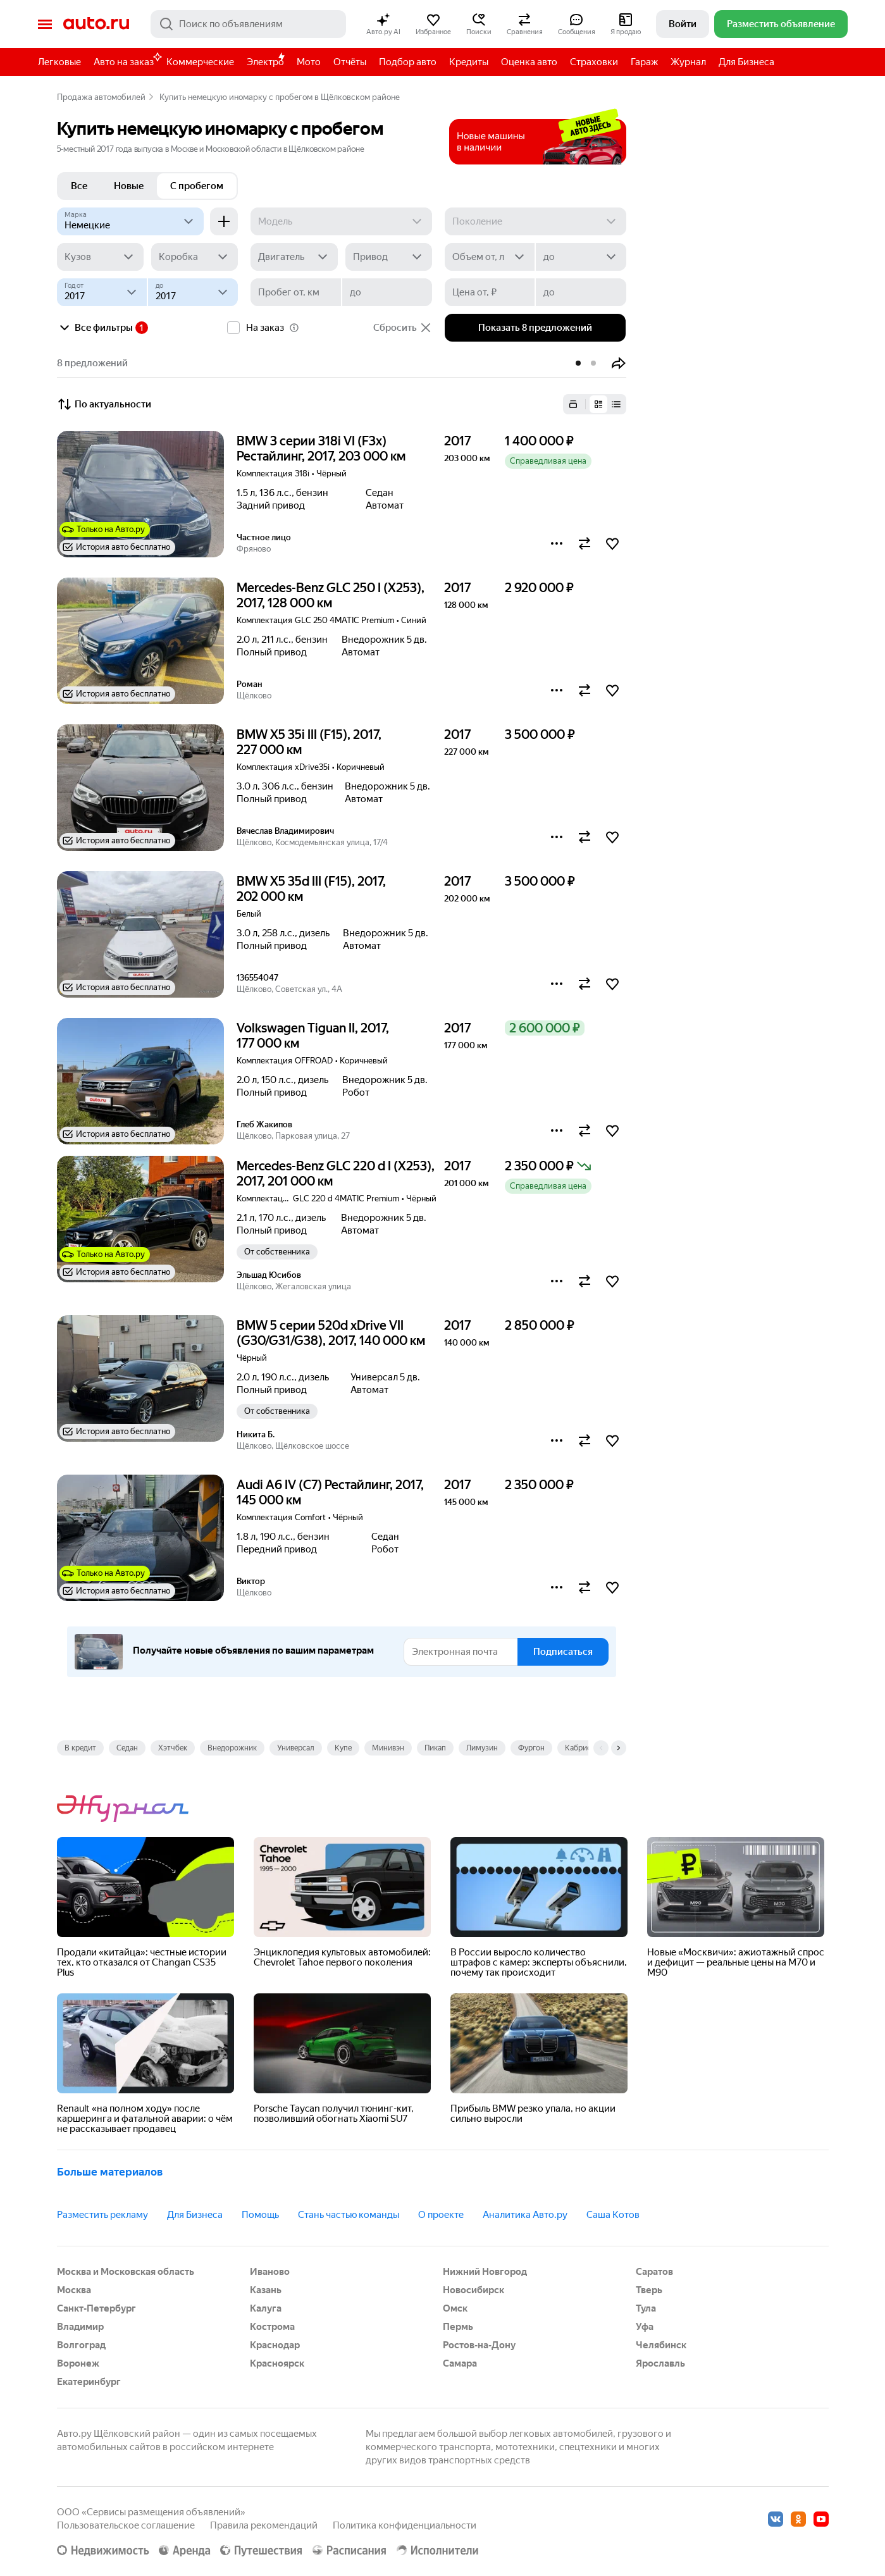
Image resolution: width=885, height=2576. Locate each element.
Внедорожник (232, 1747)
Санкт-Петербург (96, 2308)
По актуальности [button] (104, 404)
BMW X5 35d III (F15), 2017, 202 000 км (311, 889)
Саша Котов (613, 2214)
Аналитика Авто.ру (525, 2214)
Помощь (260, 2214)
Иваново (270, 2271)
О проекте (441, 2214)
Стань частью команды (348, 2214)
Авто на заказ (127, 60)
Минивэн (388, 1747)
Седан (127, 1747)
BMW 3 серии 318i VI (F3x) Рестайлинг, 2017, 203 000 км (321, 448)
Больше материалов (110, 2171)
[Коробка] (194, 257)
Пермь (458, 2326)
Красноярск (277, 2363)
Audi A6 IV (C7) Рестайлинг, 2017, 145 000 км (330, 1492)
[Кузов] (100, 257)
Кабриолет (584, 1747)
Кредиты (468, 62)
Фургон (531, 1747)
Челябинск (661, 2345)
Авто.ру (96, 24)
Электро (265, 62)
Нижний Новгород (485, 2271)
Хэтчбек (172, 1747)
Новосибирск (473, 2290)
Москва (74, 2290)
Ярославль (660, 2363)
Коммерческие (200, 62)
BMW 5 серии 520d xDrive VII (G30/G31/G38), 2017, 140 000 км (331, 1333)
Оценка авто (529, 62)
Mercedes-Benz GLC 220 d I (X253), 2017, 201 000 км (336, 1173)
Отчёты (349, 62)
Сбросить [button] (402, 327)
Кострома (272, 2326)
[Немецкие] (130, 221)
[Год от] (102, 292)
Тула (646, 2308)
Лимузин (482, 1747)
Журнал (688, 62)
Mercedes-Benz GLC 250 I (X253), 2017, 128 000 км (330, 595)
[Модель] (341, 221)
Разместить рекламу (102, 2214)
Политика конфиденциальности (404, 2525)
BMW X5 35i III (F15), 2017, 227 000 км (309, 742)
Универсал (295, 1747)
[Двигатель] (294, 257)
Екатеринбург (89, 2381)
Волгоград (81, 2345)
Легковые (59, 62)
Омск (455, 2308)
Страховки (594, 62)
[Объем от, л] (490, 257)
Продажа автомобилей (101, 97)
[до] (581, 257)
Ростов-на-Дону (479, 2345)
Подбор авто (407, 62)
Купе (343, 1747)
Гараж (644, 62)
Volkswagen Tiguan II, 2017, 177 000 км (313, 1035)
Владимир (80, 2326)
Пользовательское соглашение (126, 2525)
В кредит (80, 1747)
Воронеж (78, 2363)
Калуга (266, 2308)
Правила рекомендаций (264, 2525)
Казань (266, 2290)
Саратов (654, 2271)
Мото (309, 62)
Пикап (435, 1747)
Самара (460, 2363)
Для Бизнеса (746, 62)
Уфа (644, 2326)
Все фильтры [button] (95, 327)
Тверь (649, 2290)
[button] (383, 24)
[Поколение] (535, 221)
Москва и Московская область (125, 2271)
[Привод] (388, 257)
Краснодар (275, 2345)
